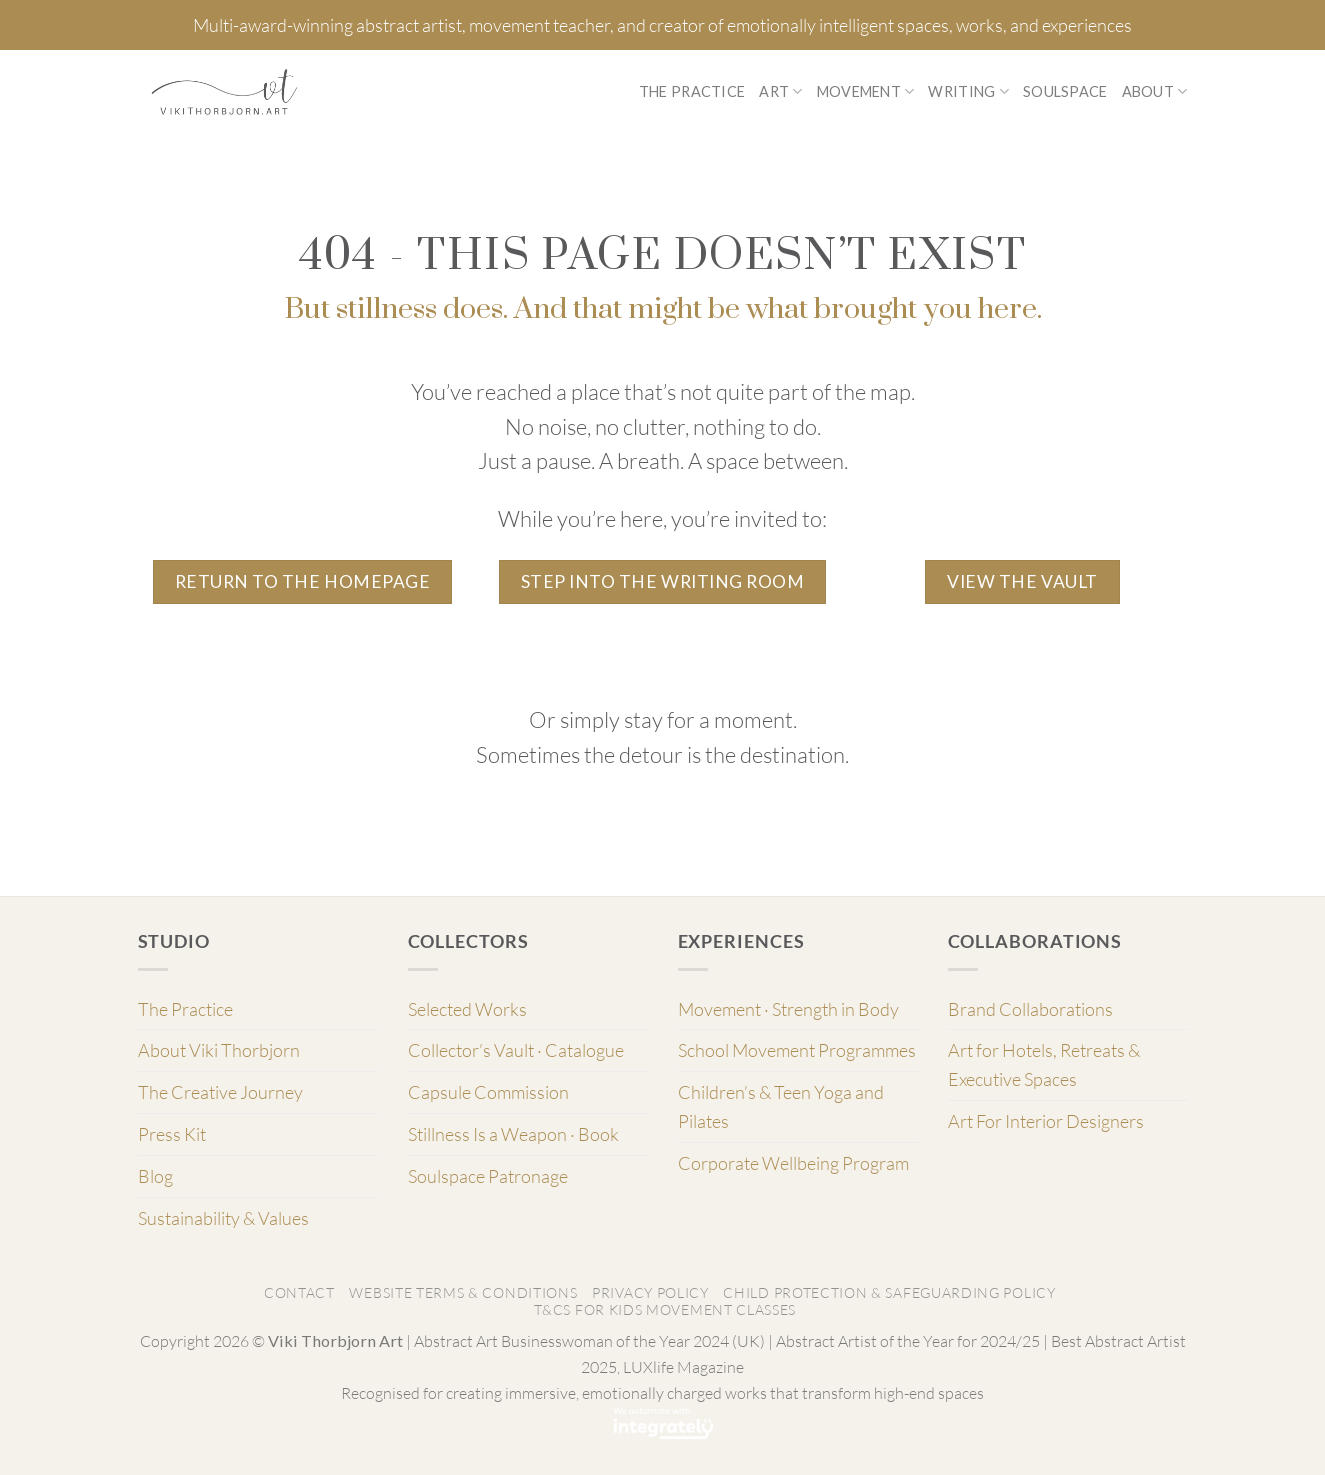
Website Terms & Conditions (463, 1292)
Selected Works (467, 1009)
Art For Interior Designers (1046, 1121)
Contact (299, 1292)
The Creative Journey (220, 1092)
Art (780, 91)
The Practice (692, 91)
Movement (866, 91)
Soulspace (1065, 91)
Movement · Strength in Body (788, 1009)
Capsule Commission (488, 1092)
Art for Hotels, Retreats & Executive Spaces (1044, 1064)
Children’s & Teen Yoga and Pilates (781, 1106)
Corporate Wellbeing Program (793, 1163)
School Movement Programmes (797, 1050)
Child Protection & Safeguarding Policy (889, 1292)
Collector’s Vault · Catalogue (516, 1050)
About (1155, 91)
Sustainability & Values (223, 1218)
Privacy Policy (650, 1292)
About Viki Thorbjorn (219, 1050)
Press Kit (172, 1134)
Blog (155, 1176)
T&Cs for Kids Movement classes (665, 1309)
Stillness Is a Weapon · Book (513, 1134)
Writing (968, 91)
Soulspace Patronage (488, 1176)
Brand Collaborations (1030, 1009)
